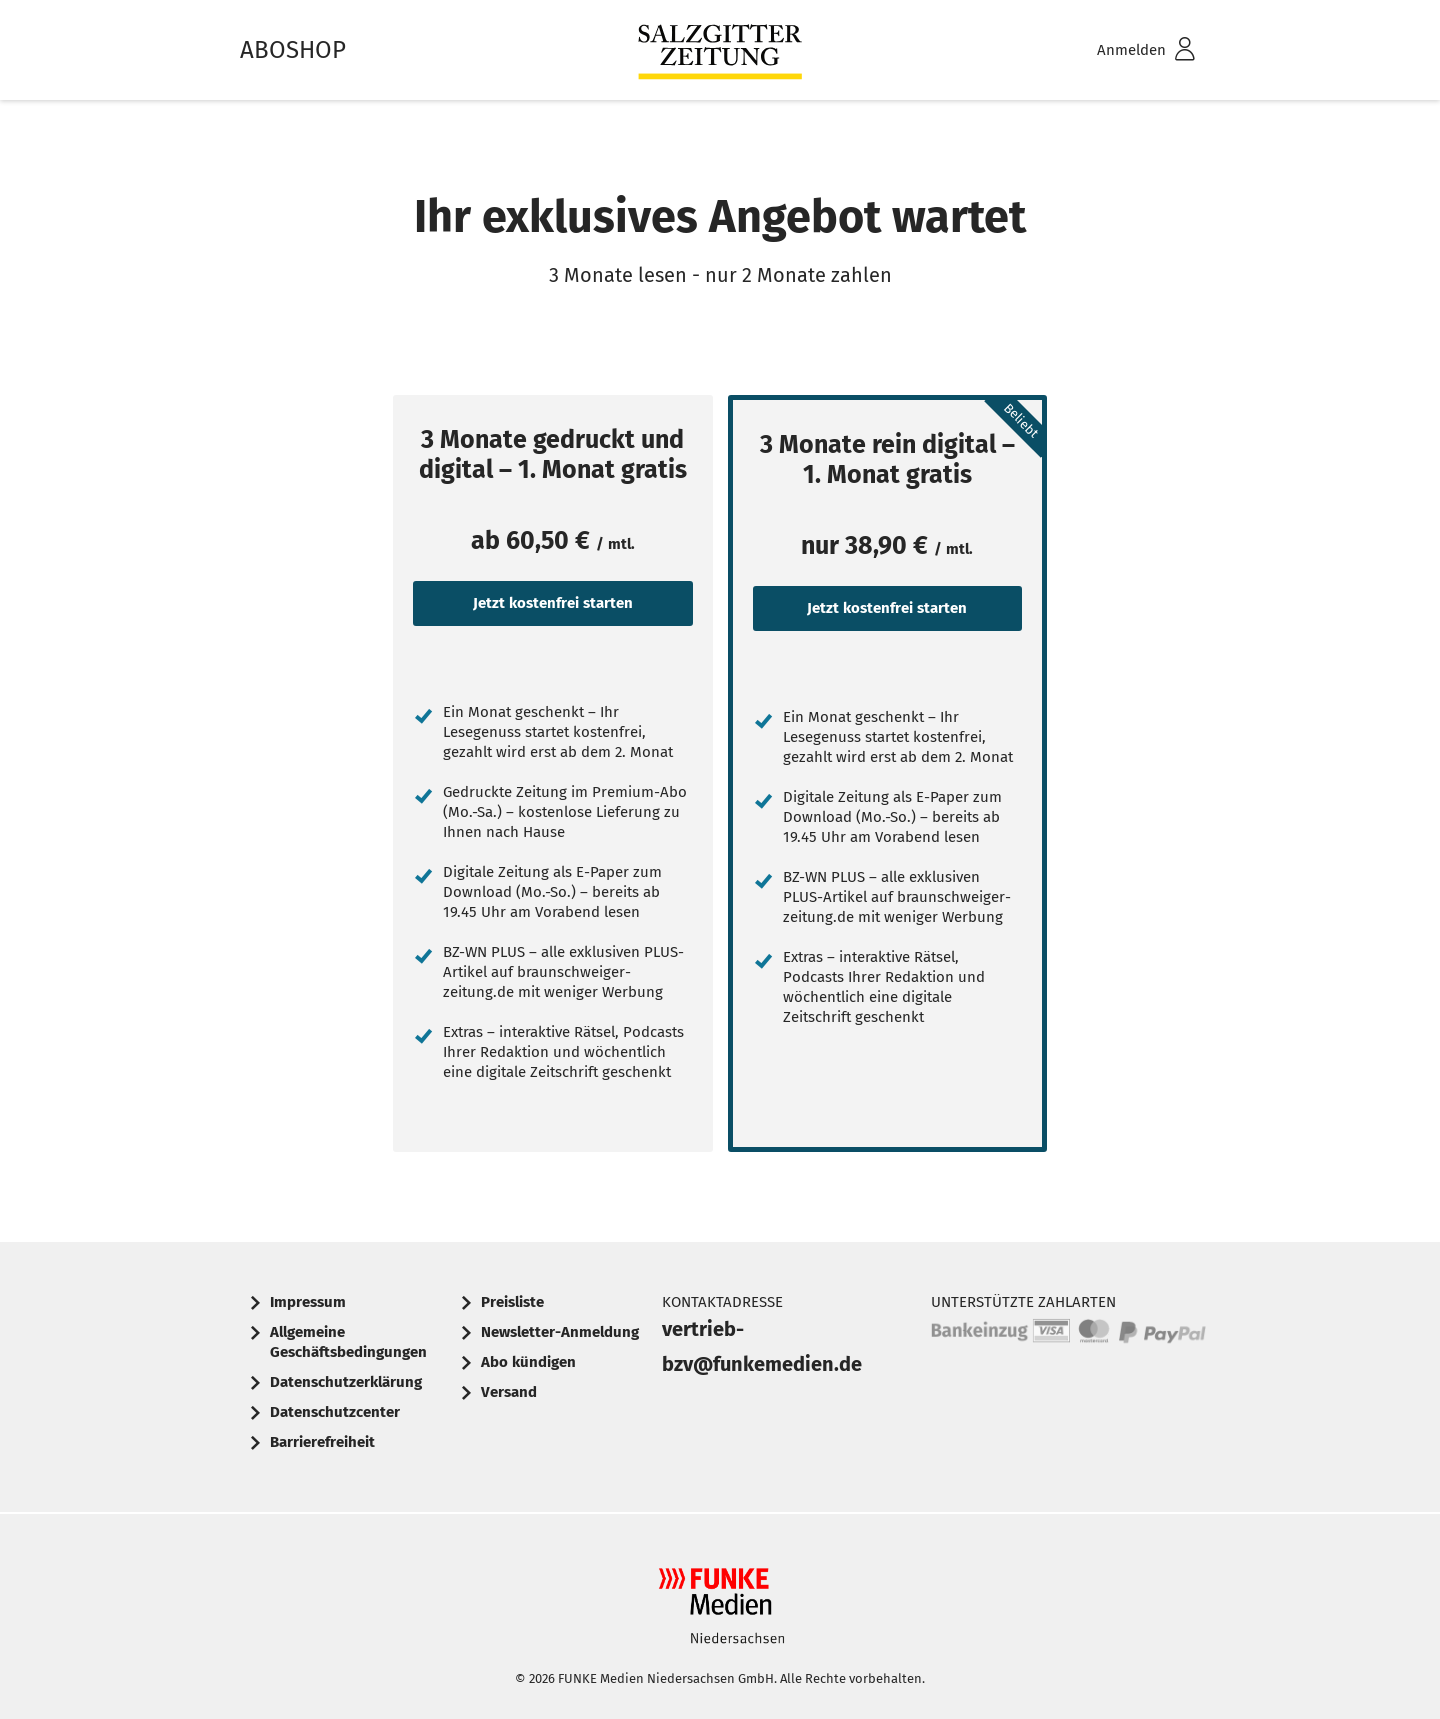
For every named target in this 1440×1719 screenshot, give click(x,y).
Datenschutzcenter (335, 1412)
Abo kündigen (528, 1362)
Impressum (308, 1302)
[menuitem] (1120, 50)
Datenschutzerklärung (346, 1382)
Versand (509, 1392)
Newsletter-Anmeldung (560, 1332)
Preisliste (512, 1302)
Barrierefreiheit (322, 1442)
